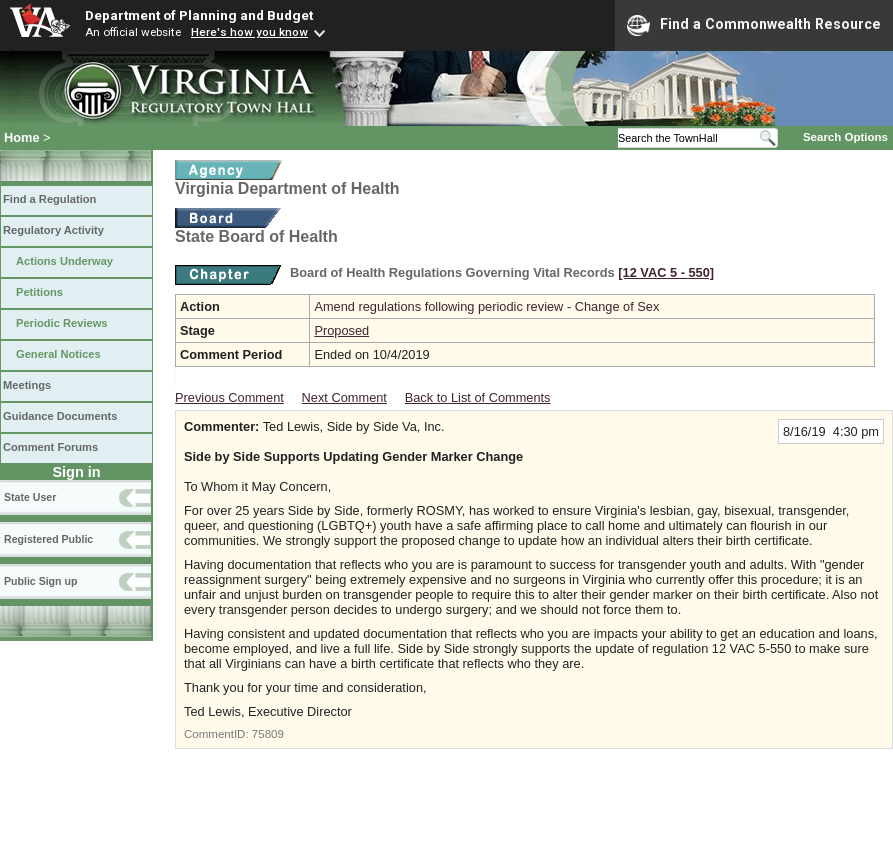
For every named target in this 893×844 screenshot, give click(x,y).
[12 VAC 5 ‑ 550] (666, 272)
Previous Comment (229, 397)
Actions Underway (64, 261)
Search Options (845, 137)
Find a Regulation (49, 199)
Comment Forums (50, 447)
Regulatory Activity (53, 230)
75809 (268, 734)
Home (22, 137)
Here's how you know (249, 32)
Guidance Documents (60, 416)
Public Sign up (40, 581)
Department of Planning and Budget (199, 15)
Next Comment (344, 397)
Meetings (27, 385)
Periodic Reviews (62, 323)
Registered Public (48, 539)
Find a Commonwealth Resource (754, 25)
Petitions (39, 292)
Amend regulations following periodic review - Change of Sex (486, 306)
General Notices (58, 354)
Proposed (341, 330)
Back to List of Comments (478, 397)
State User (30, 497)
